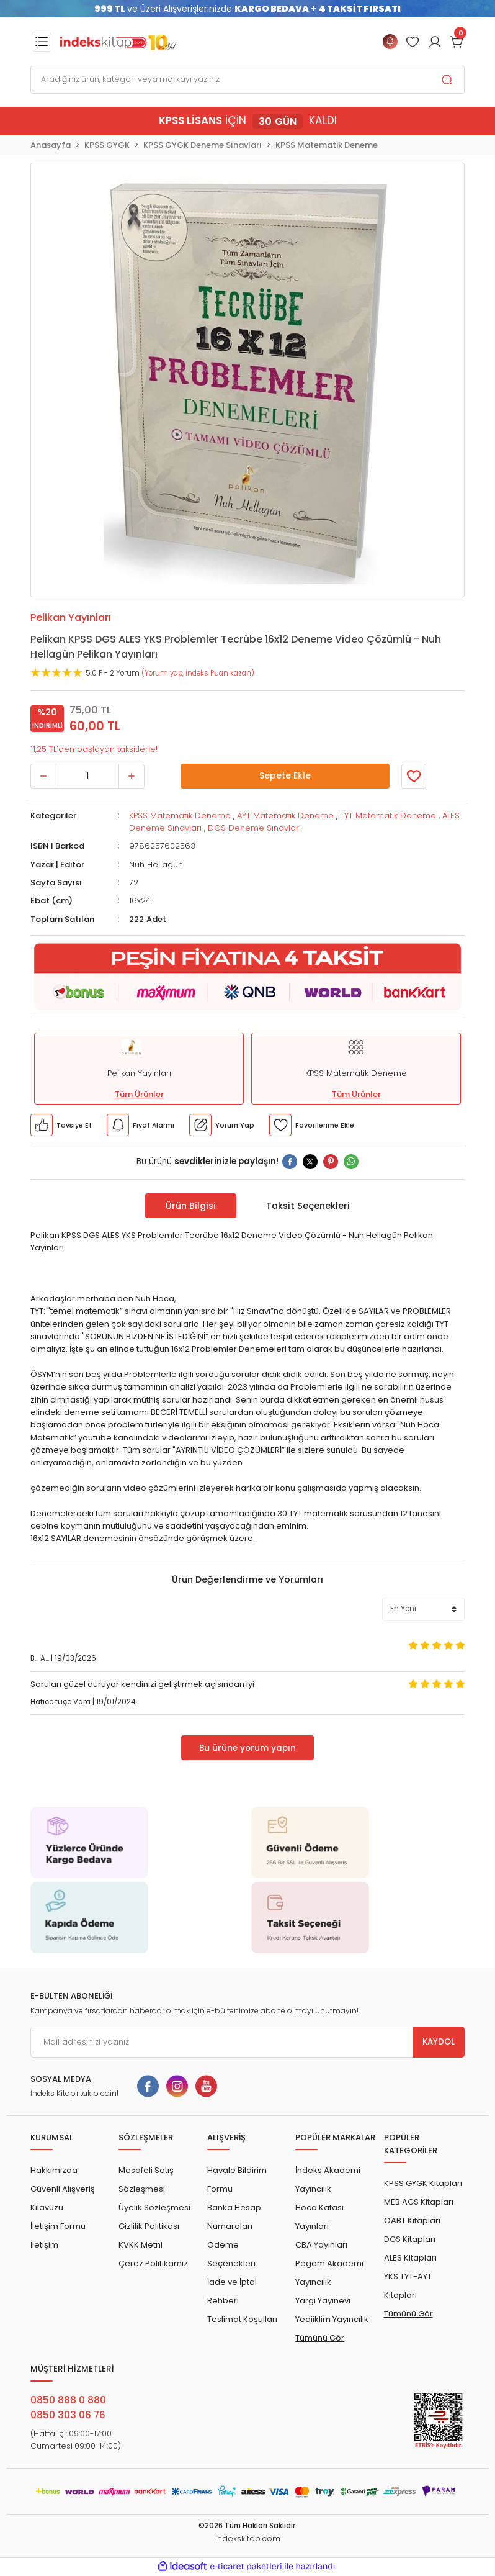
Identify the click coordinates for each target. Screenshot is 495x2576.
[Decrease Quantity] (43, 776)
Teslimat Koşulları (242, 2319)
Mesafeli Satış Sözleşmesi (146, 2179)
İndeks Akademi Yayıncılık (327, 2179)
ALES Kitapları (410, 2258)
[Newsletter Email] (247, 2042)
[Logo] (118, 42)
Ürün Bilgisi (191, 1206)
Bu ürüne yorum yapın (247, 1748)
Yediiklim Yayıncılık (331, 2319)
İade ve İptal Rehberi (232, 2291)
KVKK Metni (140, 2245)
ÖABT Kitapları (412, 2220)
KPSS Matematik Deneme (180, 815)
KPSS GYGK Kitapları (423, 2183)
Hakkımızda (54, 2170)
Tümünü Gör (319, 2338)
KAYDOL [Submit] (438, 2042)
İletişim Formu (58, 2226)
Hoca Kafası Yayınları (319, 2217)
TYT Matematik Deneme (388, 815)
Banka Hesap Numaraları (234, 2217)
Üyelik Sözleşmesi (154, 2207)
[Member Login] (412, 41)
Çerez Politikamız (153, 2263)
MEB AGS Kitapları (418, 2202)
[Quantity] (87, 776)
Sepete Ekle (285, 775)
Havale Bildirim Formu (237, 2179)
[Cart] (457, 41)
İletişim (44, 2245)
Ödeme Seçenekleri (231, 2254)
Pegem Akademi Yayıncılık (329, 2272)
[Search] (247, 80)
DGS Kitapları (409, 2239)
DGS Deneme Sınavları (254, 828)
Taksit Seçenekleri (308, 1206)
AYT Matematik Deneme (285, 815)
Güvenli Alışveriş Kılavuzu (62, 2198)
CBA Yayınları (321, 2245)
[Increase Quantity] (131, 776)
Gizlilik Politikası (148, 2226)
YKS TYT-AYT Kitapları (408, 2286)
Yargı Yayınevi (322, 2301)
